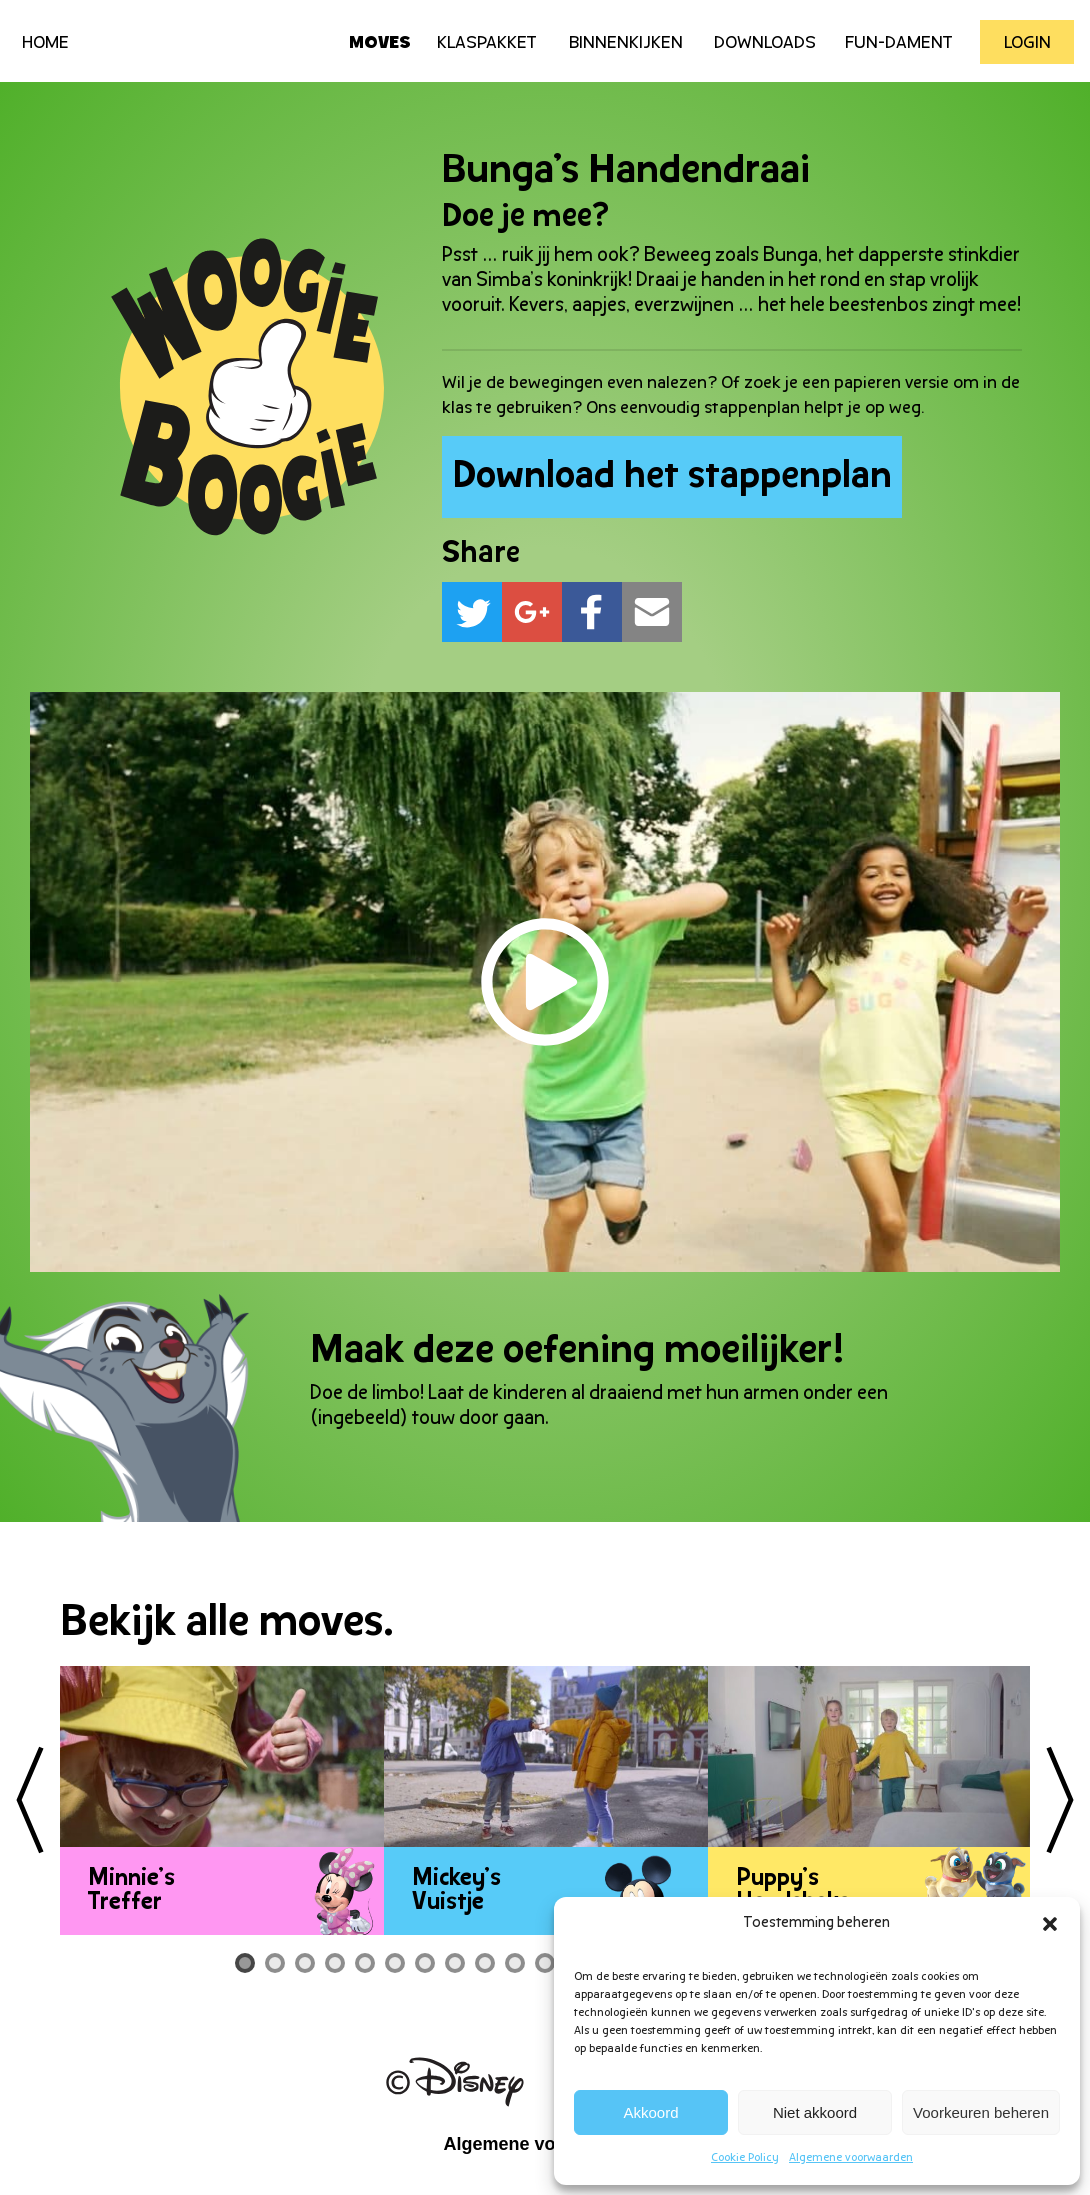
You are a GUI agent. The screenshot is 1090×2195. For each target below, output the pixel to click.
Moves (380, 43)
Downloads (765, 43)
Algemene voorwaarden (851, 2158)
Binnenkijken (626, 43)
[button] (1050, 1924)
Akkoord (651, 2112)
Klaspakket (487, 43)
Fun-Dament (899, 43)
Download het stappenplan (672, 477)
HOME (45, 43)
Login (1027, 43)
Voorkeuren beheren (981, 2112)
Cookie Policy (745, 2158)
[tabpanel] (222, 1800)
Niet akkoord (815, 2112)
